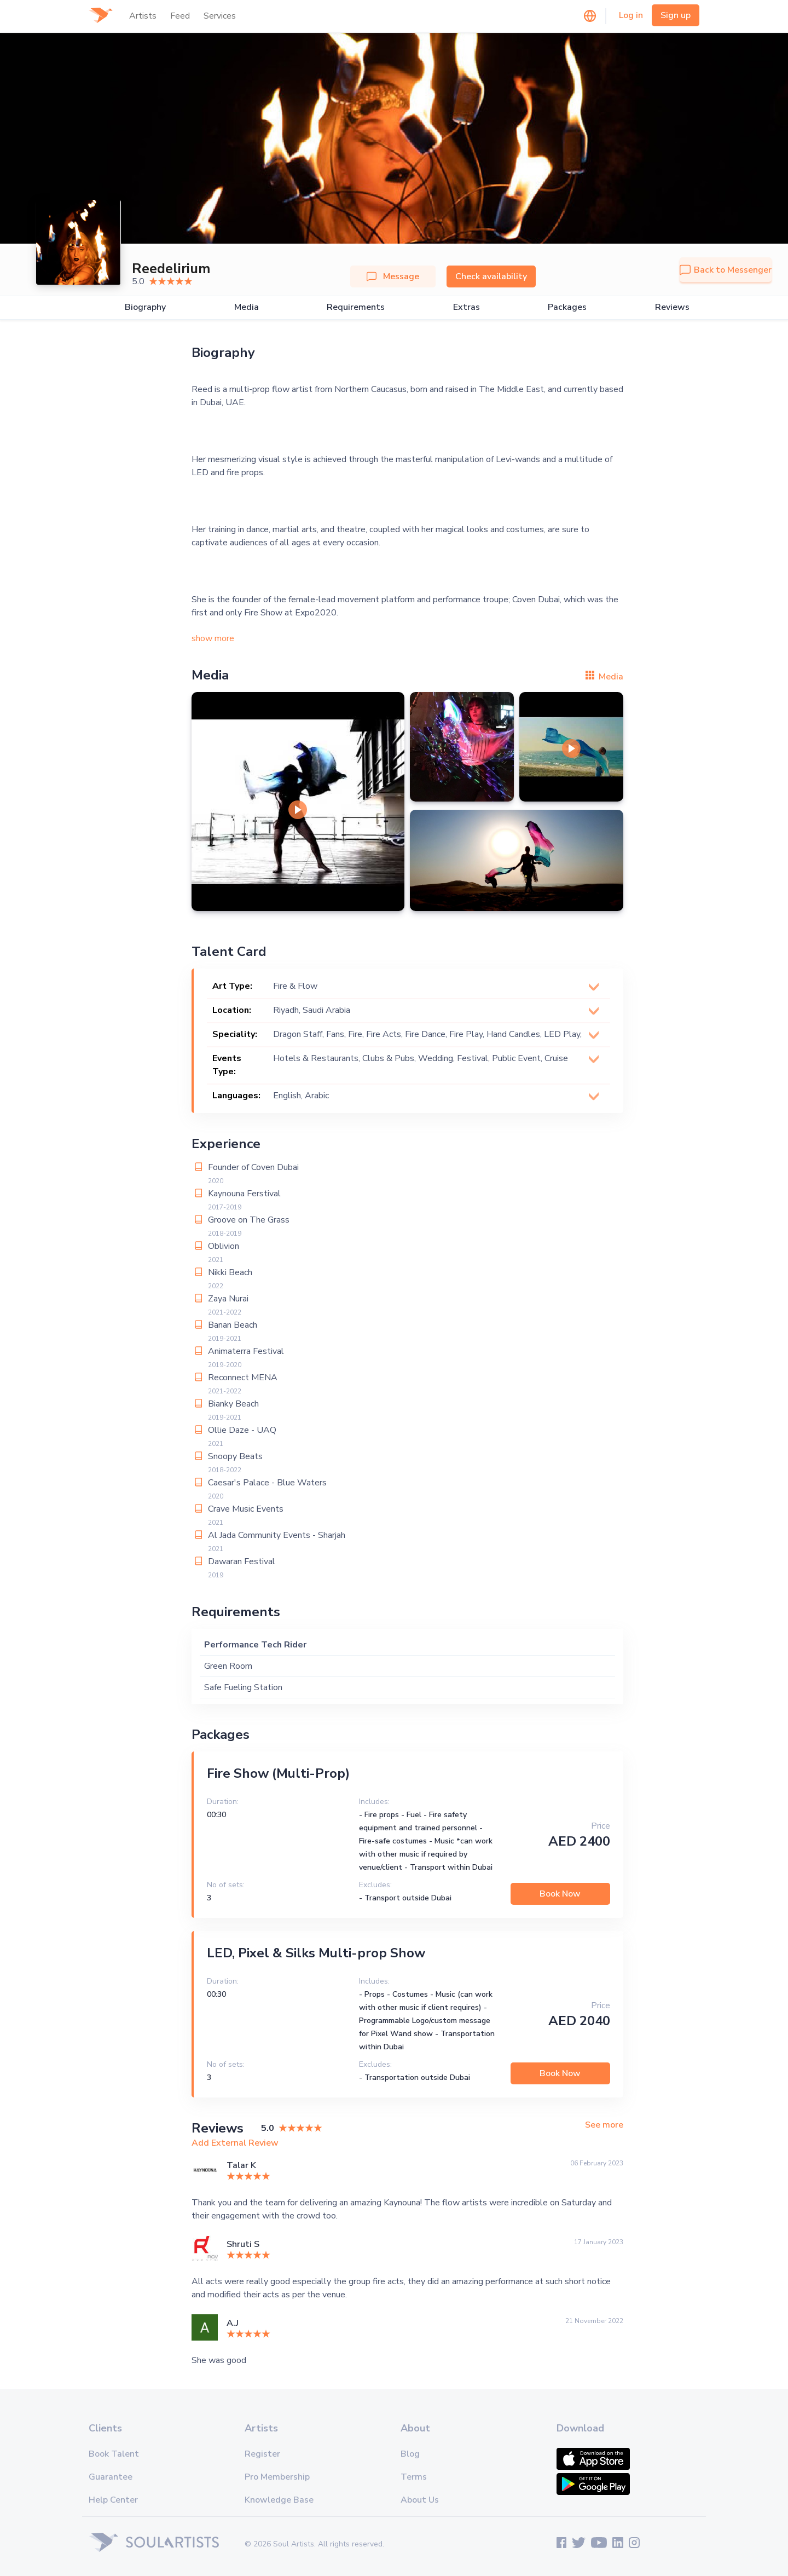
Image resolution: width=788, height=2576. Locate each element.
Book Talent (114, 2453)
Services (220, 16)
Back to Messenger (726, 270)
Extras (466, 307)
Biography (145, 307)
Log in (631, 15)
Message (393, 276)
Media (246, 307)
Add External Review (235, 2142)
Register (262, 2453)
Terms (414, 2476)
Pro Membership (277, 2476)
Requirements (356, 307)
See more (604, 2125)
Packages (567, 307)
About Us (420, 2499)
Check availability (491, 276)
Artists (143, 16)
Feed (180, 16)
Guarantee (110, 2476)
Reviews (672, 307)
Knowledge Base (279, 2499)
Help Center (113, 2499)
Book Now (560, 1894)
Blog (410, 2453)
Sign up (675, 15)
